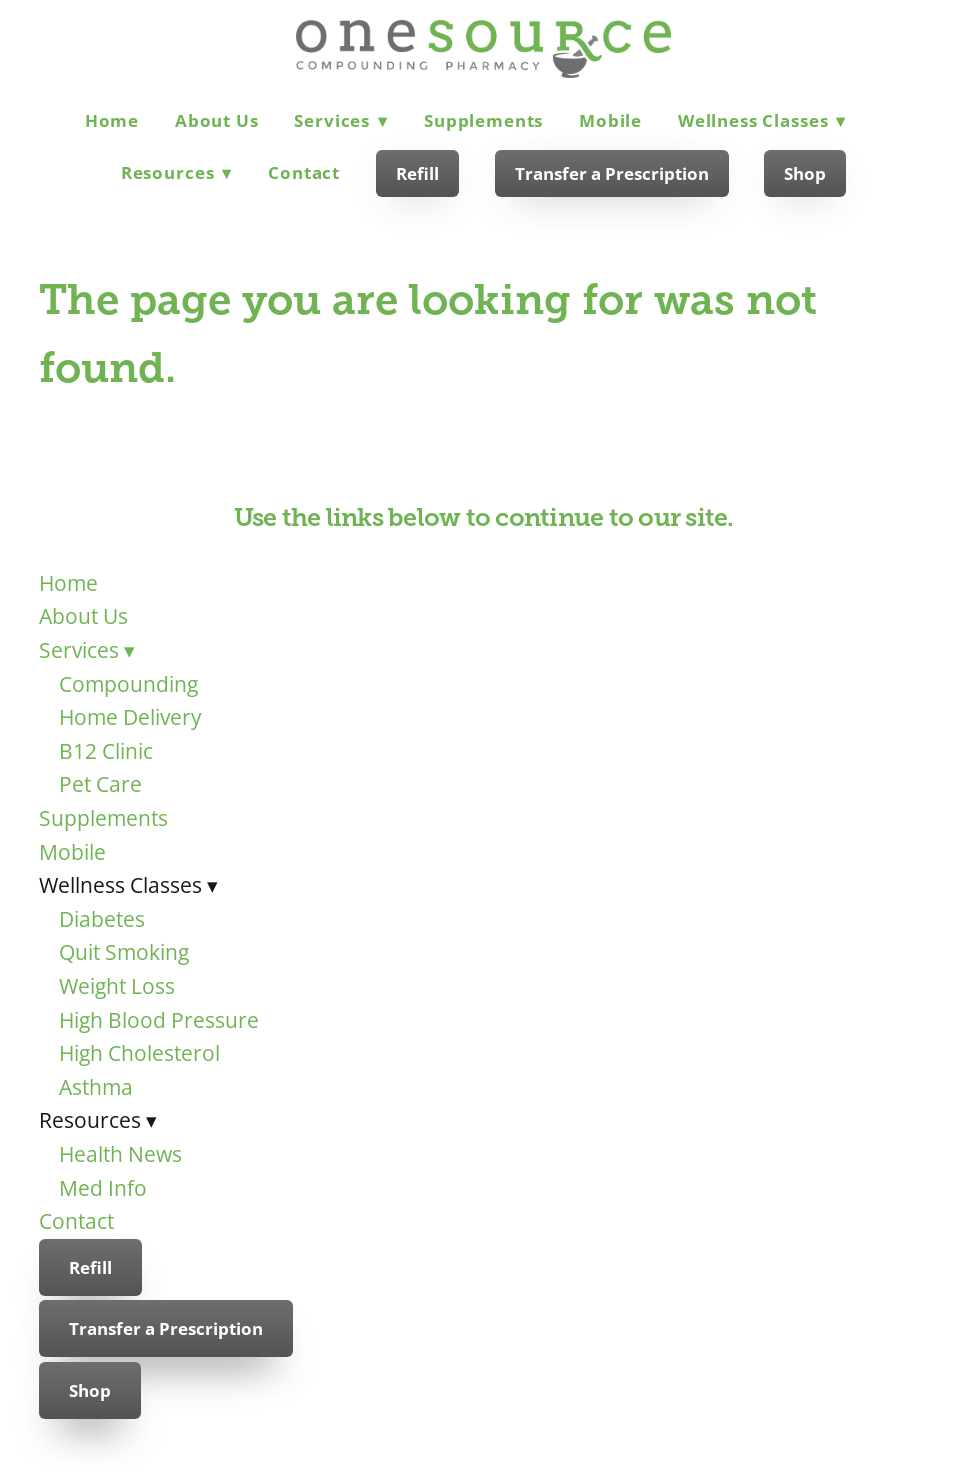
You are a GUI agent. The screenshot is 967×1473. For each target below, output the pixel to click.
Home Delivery (130, 717)
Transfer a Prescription (612, 173)
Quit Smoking (124, 952)
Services (341, 120)
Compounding (128, 684)
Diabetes (102, 919)
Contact (304, 172)
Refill (417, 173)
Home (112, 120)
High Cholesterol (139, 1053)
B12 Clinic (106, 751)
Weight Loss (117, 986)
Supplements (483, 120)
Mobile (610, 120)
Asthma (96, 1087)
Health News (120, 1154)
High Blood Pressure (159, 1020)
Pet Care (100, 784)
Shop (805, 173)
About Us (217, 120)
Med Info (103, 1188)
